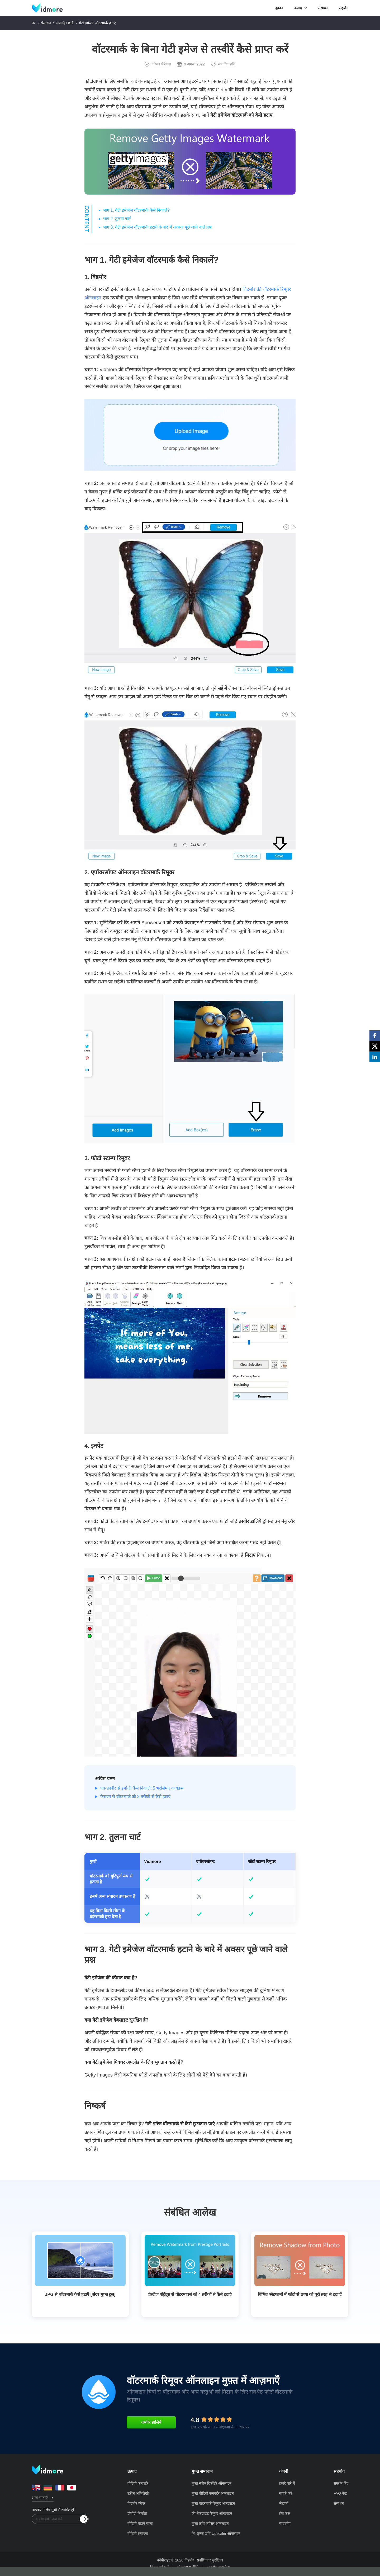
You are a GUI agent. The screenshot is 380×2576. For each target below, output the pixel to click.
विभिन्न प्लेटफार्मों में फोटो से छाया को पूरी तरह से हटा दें (300, 2294)
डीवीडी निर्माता (137, 2513)
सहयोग (343, 8)
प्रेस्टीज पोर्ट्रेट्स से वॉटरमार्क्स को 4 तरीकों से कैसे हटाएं (190, 2294)
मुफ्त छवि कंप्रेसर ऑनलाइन (210, 2523)
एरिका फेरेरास (158, 64)
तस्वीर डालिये (151, 2422)
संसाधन (323, 8)
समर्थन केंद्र (341, 2483)
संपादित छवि (65, 23)
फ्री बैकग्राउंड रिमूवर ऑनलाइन (212, 2513)
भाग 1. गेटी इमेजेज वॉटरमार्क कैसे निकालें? (136, 210)
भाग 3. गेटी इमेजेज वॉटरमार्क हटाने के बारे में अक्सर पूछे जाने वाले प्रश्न (157, 227)
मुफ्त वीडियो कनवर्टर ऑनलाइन (213, 2493)
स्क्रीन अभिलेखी (138, 2493)
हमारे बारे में (287, 2483)
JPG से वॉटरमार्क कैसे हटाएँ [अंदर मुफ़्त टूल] (80, 2294)
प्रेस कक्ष (284, 2513)
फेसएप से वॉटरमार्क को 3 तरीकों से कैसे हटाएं (135, 1796)
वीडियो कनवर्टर (137, 2483)
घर (33, 23)
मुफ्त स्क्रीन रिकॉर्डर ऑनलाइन (212, 2483)
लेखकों (283, 2503)
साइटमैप (285, 2523)
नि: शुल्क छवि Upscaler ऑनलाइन (216, 2533)
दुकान (279, 8)
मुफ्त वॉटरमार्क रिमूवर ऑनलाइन (213, 2503)
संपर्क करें (285, 2493)
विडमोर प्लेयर (136, 2503)
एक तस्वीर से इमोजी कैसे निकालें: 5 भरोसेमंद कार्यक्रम (142, 1788)
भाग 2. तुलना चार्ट (117, 218)
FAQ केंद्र (340, 2493)
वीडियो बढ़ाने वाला (140, 2523)
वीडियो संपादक (137, 2533)
